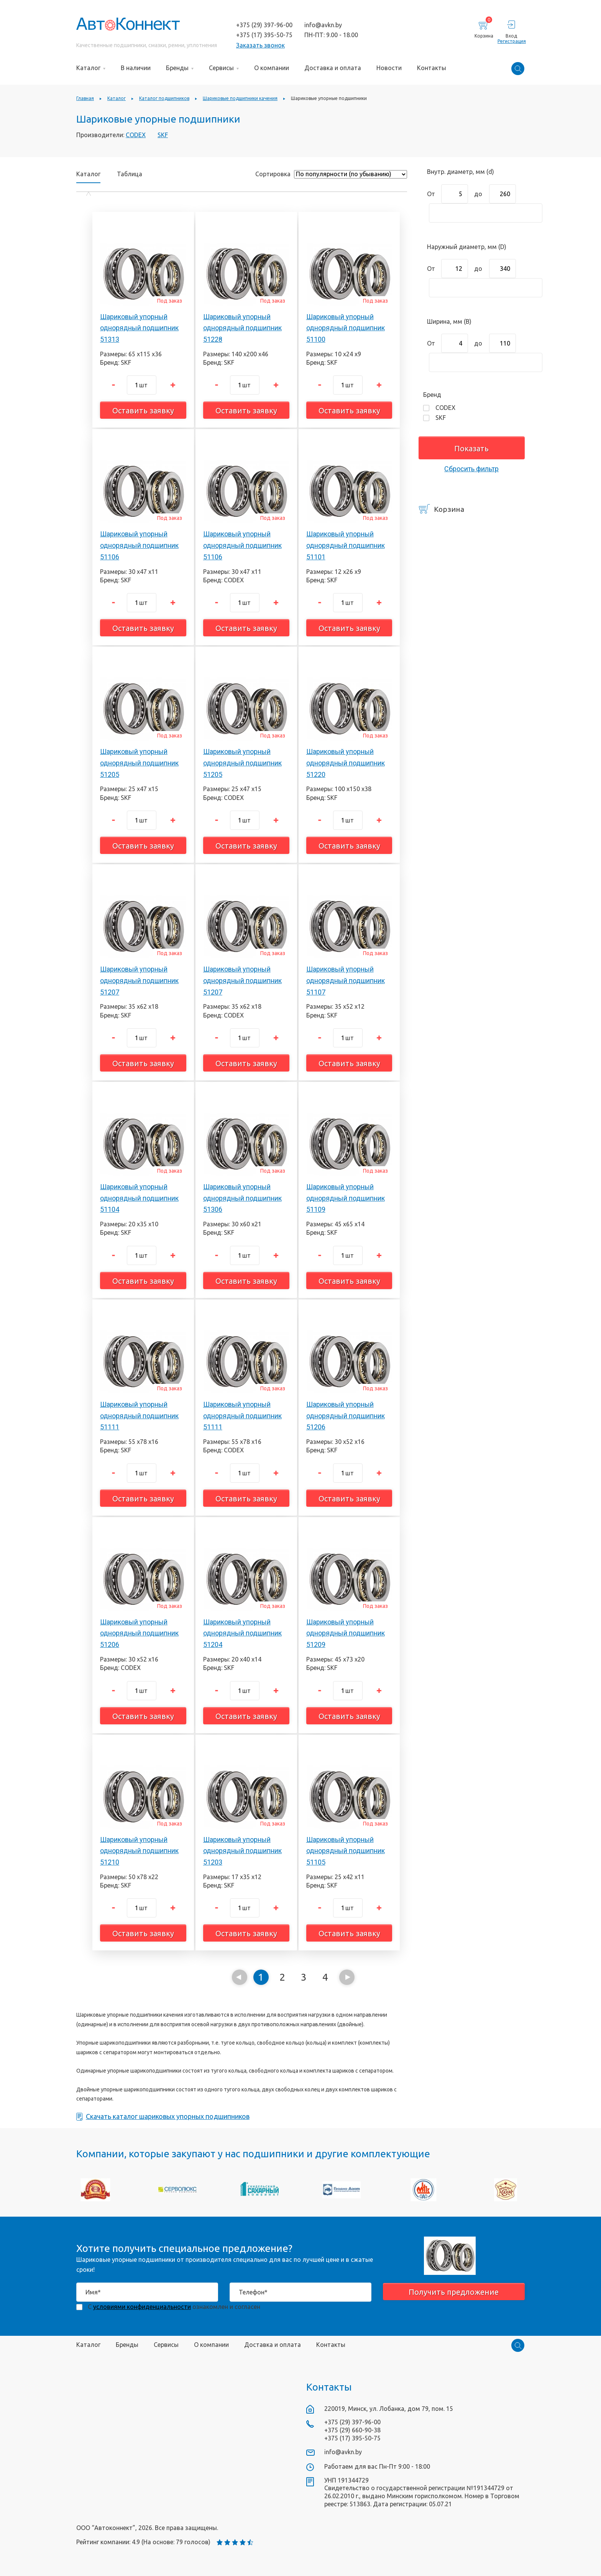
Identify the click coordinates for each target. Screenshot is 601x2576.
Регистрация (511, 41)
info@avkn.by (323, 24)
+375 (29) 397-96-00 (264, 24)
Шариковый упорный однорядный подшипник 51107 (345, 980)
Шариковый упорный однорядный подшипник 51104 (139, 1198)
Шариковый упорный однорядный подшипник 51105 (345, 1850)
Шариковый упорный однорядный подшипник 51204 (242, 1633)
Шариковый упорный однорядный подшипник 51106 (139, 545)
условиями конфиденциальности (142, 2306)
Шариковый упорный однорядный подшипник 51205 (139, 762)
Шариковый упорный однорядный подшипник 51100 (345, 328)
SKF (163, 134)
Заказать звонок (260, 45)
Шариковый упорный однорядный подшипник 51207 (139, 980)
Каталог (88, 174)
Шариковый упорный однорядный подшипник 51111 (139, 1415)
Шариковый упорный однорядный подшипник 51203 (242, 1850)
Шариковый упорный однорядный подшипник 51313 (139, 328)
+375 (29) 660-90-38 (352, 2430)
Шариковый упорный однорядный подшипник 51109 (345, 1198)
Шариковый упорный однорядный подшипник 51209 (345, 1633)
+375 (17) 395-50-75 (264, 34)
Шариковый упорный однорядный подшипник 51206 (345, 1415)
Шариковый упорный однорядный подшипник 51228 (242, 328)
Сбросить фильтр (471, 469)
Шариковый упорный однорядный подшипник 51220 (345, 762)
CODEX (136, 134)
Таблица (129, 173)
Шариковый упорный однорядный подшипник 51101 (345, 545)
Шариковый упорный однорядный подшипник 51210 (139, 1850)
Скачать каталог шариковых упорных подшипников (163, 2116)
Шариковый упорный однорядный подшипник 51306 (242, 1198)
